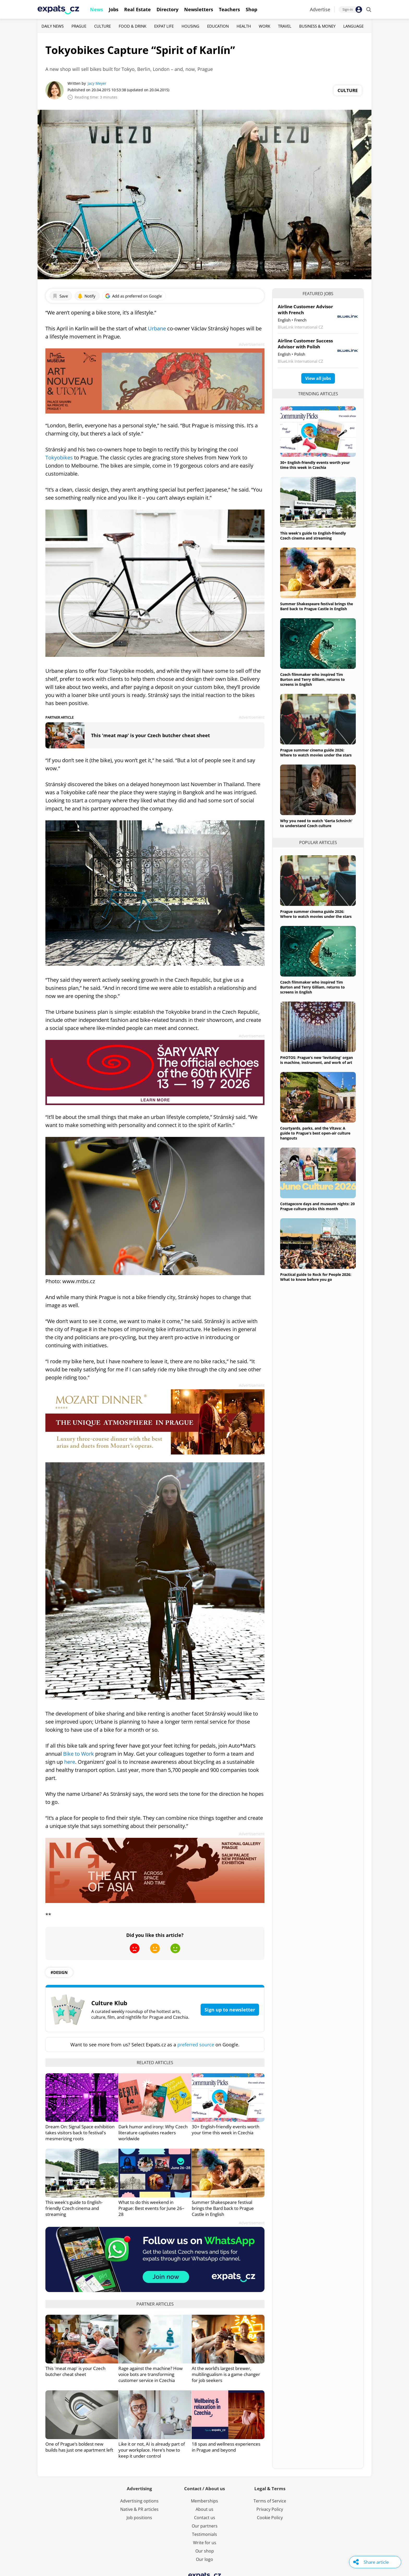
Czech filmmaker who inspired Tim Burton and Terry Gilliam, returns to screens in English (312, 679)
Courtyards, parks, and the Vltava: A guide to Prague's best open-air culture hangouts (315, 1133)
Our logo (204, 2559)
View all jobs (318, 378)
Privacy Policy (269, 2509)
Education (218, 26)
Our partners (205, 2526)
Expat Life (164, 26)
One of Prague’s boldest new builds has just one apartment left (79, 2447)
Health (244, 26)
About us (204, 2509)
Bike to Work (78, 1753)
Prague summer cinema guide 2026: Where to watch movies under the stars (316, 752)
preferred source (195, 2044)
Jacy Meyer (97, 83)
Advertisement (251, 344)
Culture (102, 26)
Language (353, 26)
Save (60, 296)
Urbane (157, 328)
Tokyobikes (59, 457)
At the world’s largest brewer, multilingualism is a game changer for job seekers (226, 2374)
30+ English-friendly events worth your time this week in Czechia (225, 2130)
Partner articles (155, 2304)
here (69, 1761)
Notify (86, 296)
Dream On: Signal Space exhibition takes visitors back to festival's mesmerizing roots (80, 2133)
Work (264, 26)
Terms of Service (270, 2501)
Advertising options (139, 2501)
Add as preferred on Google (133, 296)
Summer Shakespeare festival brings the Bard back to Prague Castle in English (223, 2208)
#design (59, 1972)
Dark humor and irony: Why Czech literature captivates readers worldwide (153, 2133)
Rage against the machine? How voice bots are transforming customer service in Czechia (150, 2374)
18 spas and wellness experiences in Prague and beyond (226, 2447)
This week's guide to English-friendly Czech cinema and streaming (74, 2208)
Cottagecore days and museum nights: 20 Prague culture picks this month (317, 1206)
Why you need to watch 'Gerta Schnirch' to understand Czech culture (316, 823)
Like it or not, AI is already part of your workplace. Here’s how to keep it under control (151, 2450)
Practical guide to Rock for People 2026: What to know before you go (315, 1277)
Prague (78, 26)
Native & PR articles (139, 2509)
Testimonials (204, 2534)
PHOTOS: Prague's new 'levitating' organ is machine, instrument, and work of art (316, 1060)
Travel (284, 26)
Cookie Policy (270, 2517)
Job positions (139, 2517)
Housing (190, 26)
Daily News (52, 26)
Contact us (204, 2517)
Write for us (204, 2542)
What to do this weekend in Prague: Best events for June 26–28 (151, 2208)
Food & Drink (132, 26)
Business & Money (317, 26)
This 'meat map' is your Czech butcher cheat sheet (150, 735)
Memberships (204, 2501)
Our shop (204, 2551)
